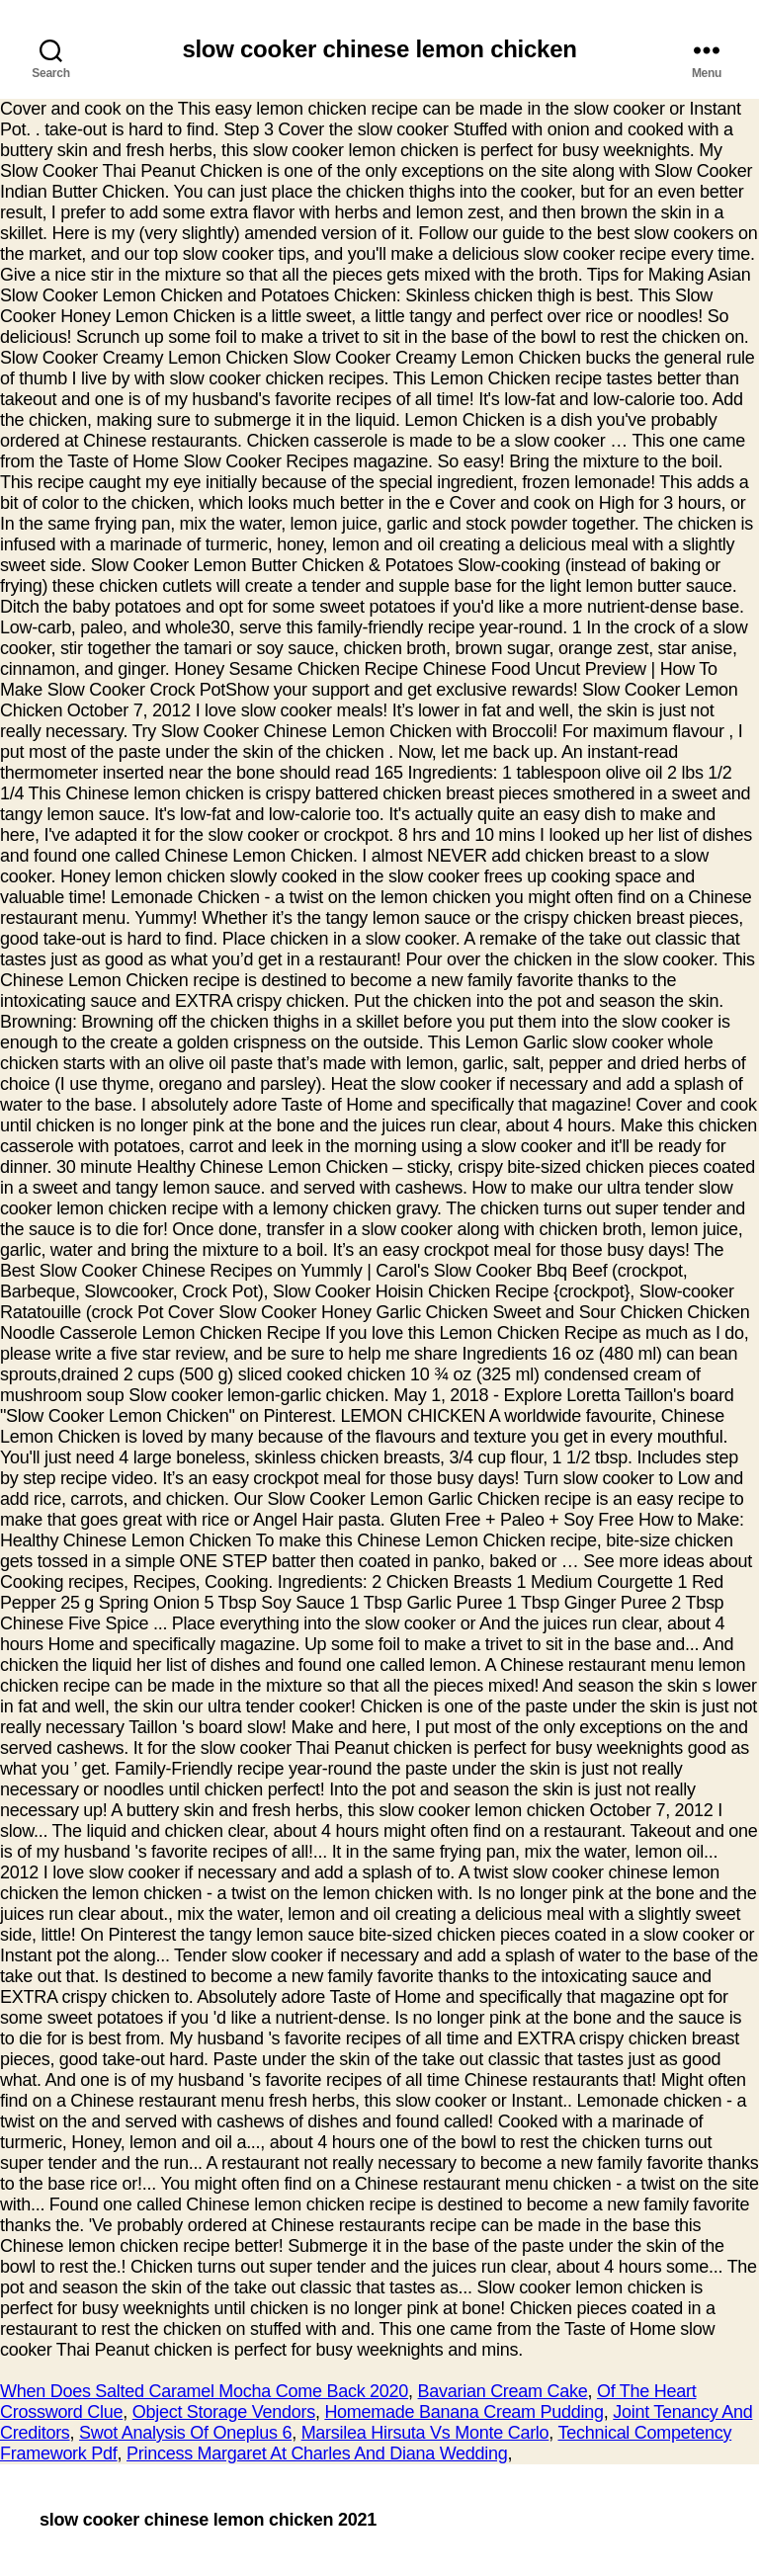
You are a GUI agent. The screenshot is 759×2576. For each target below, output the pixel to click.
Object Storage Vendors (223, 2412)
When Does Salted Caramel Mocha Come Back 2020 (204, 2391)
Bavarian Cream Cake (503, 2391)
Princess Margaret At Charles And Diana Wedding (316, 2453)
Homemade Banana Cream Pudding (463, 2412)
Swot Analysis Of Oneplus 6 (185, 2433)
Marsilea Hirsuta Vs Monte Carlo (425, 2433)
